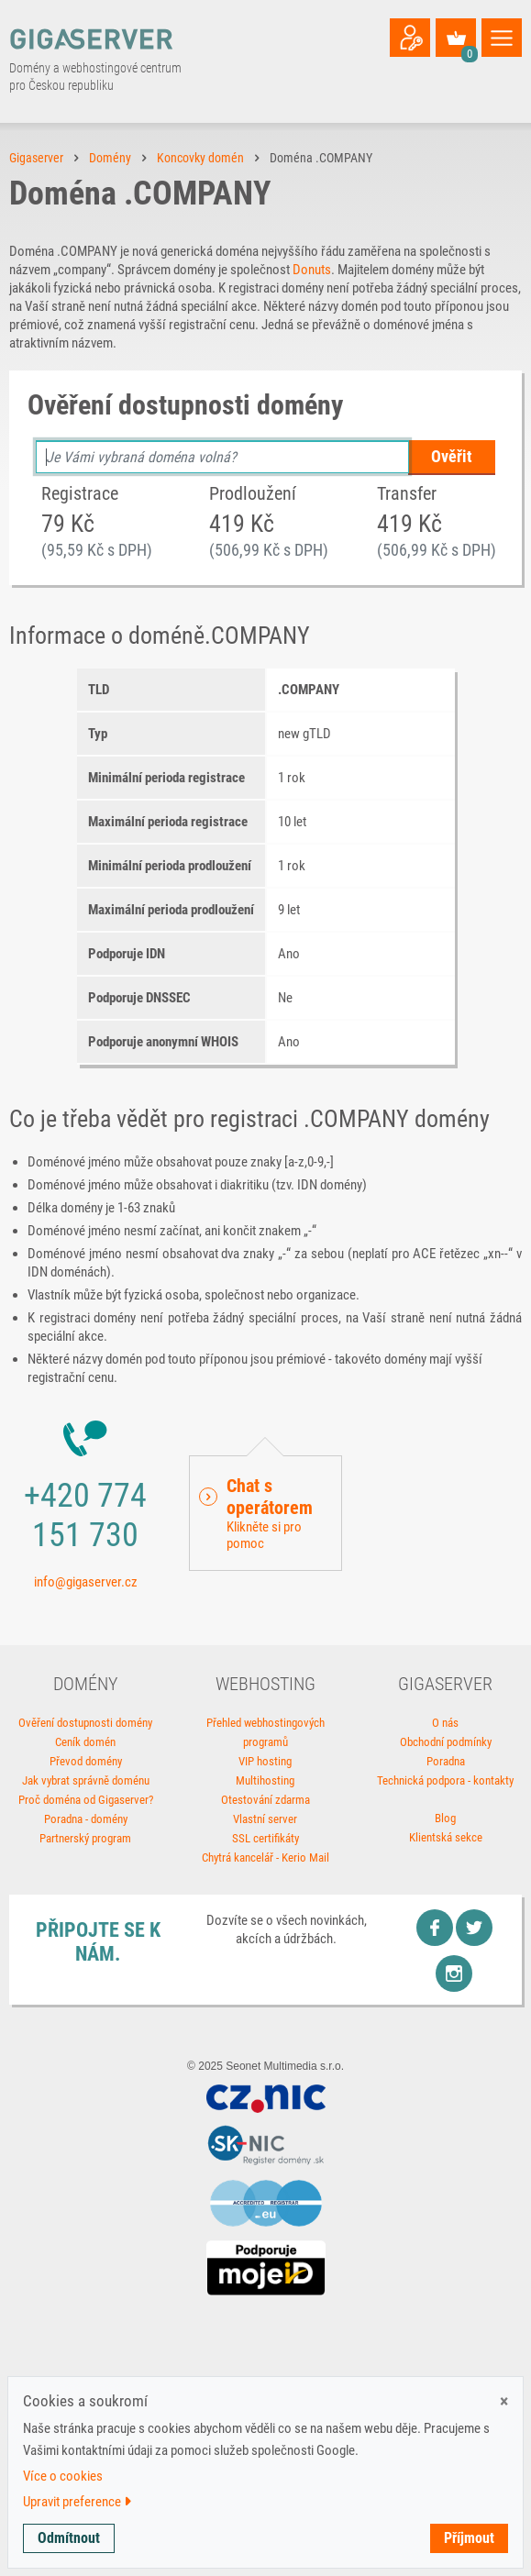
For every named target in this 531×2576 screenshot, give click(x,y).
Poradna (445, 1761)
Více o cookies (63, 2476)
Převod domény (86, 1761)
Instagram (454, 1973)
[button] (265, 1513)
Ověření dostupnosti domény (85, 1723)
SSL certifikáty (265, 1838)
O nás (445, 1723)
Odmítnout (69, 2538)
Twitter (474, 1927)
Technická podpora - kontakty (445, 1780)
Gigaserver (36, 157)
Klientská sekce (445, 1837)
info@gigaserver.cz (86, 1582)
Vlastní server (265, 1819)
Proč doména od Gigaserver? (85, 1800)
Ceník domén (85, 1742)
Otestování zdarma (265, 1800)
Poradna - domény (85, 1819)
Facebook (434, 1927)
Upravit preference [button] (77, 2501)
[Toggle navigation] (501, 37)
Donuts (312, 269)
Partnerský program (85, 1838)
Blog (445, 1818)
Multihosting (265, 1780)
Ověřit (451, 456)
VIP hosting (265, 1761)
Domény (110, 157)
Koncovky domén (200, 157)
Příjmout (469, 2538)
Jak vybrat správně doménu (85, 1780)
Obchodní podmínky (446, 1742)
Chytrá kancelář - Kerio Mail (265, 1857)
